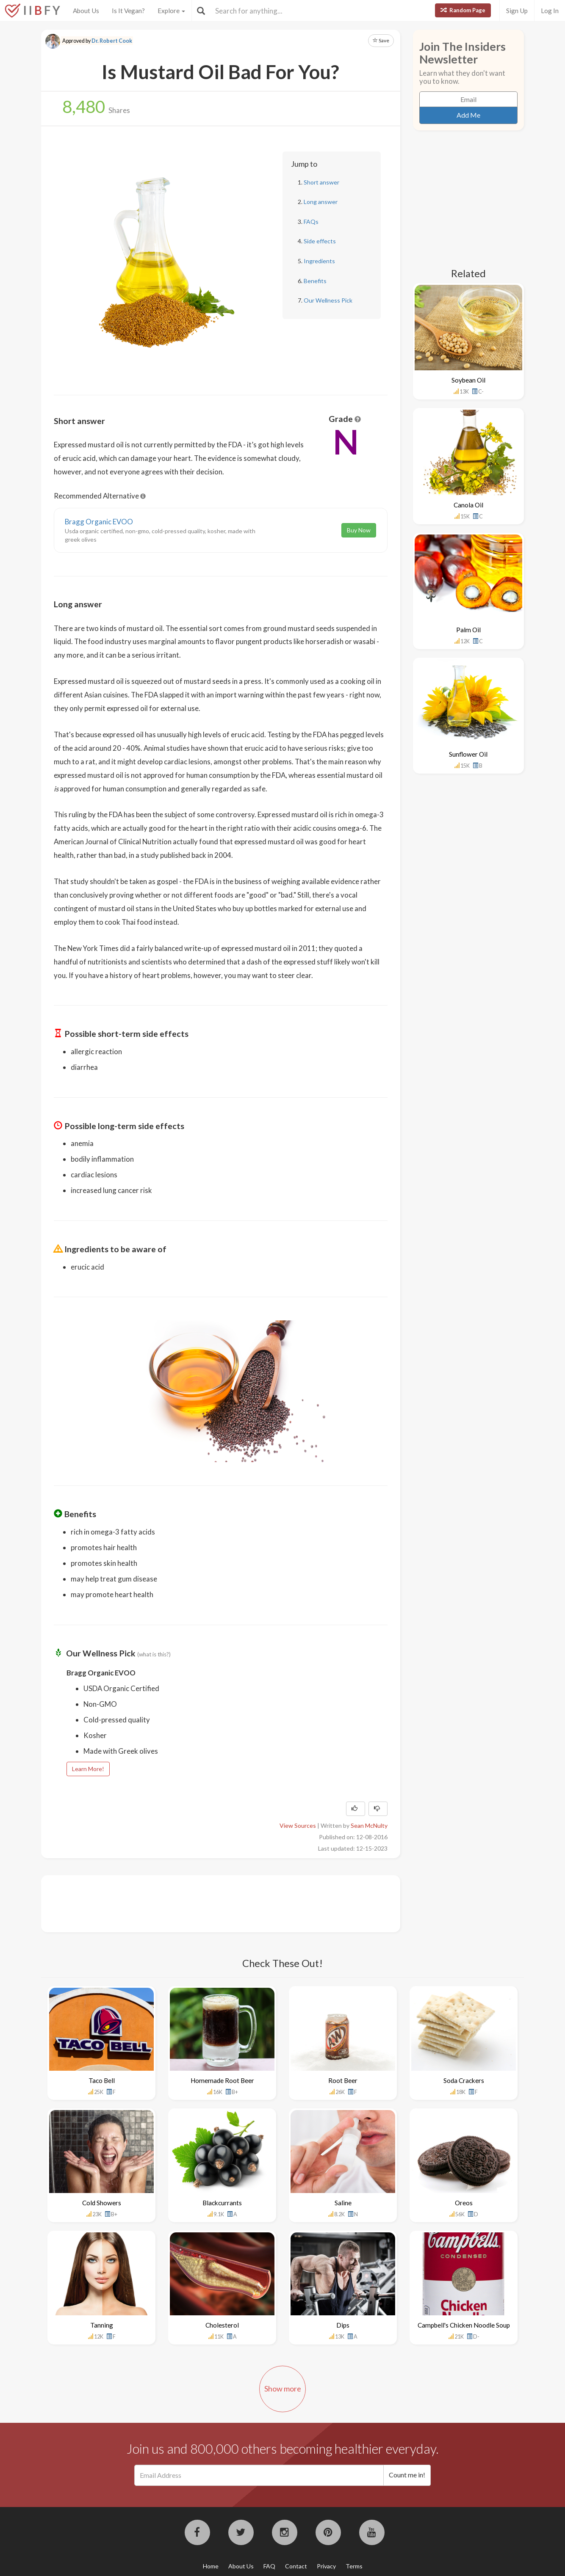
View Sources (298, 1825)
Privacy (326, 2566)
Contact (296, 2566)
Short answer (321, 182)
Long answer (321, 201)
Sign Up (517, 10)
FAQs (311, 221)
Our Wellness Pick (328, 300)
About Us (86, 10)
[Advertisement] (208, 1903)
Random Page (462, 10)
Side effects (320, 241)
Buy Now (359, 530)
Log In (550, 10)
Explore (171, 10)
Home (211, 2566)
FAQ (269, 2566)
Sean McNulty (369, 1825)
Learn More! (88, 1768)
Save (381, 40)
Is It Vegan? (128, 10)
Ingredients (319, 260)
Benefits (315, 280)
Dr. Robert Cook (111, 41)
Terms (354, 2566)
